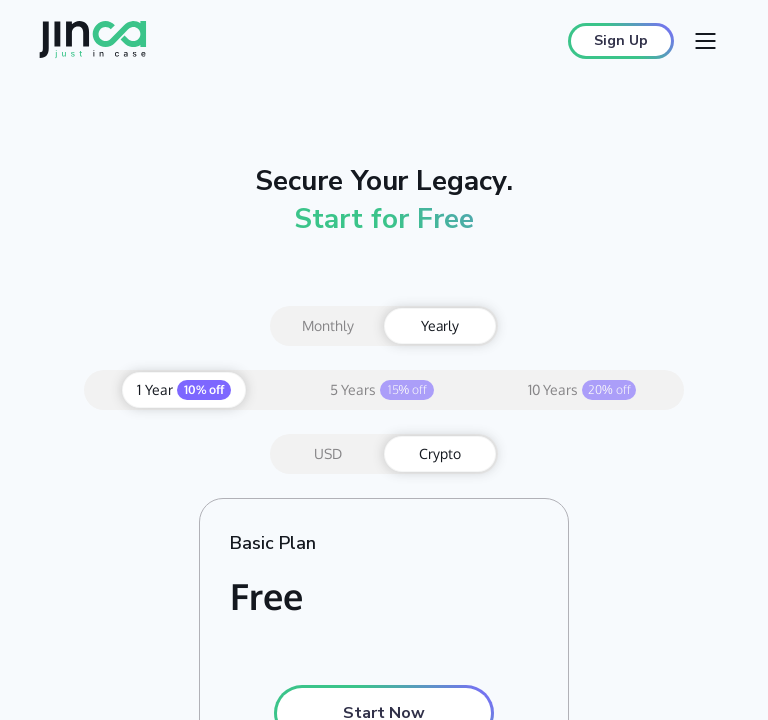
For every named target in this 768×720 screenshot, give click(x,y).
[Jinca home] (93, 41)
